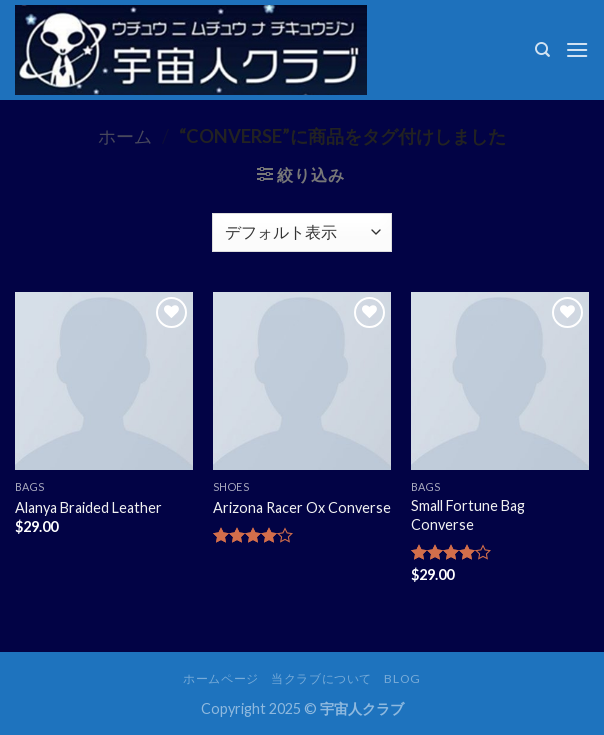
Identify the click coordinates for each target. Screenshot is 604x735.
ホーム (125, 136)
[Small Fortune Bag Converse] (500, 381)
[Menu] (577, 49)
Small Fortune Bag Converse (468, 515)
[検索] (542, 50)
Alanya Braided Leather (88, 507)
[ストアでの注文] (301, 232)
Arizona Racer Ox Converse (302, 507)
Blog (402, 678)
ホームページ (221, 678)
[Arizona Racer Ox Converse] (302, 381)
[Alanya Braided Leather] (104, 381)
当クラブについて (321, 678)
